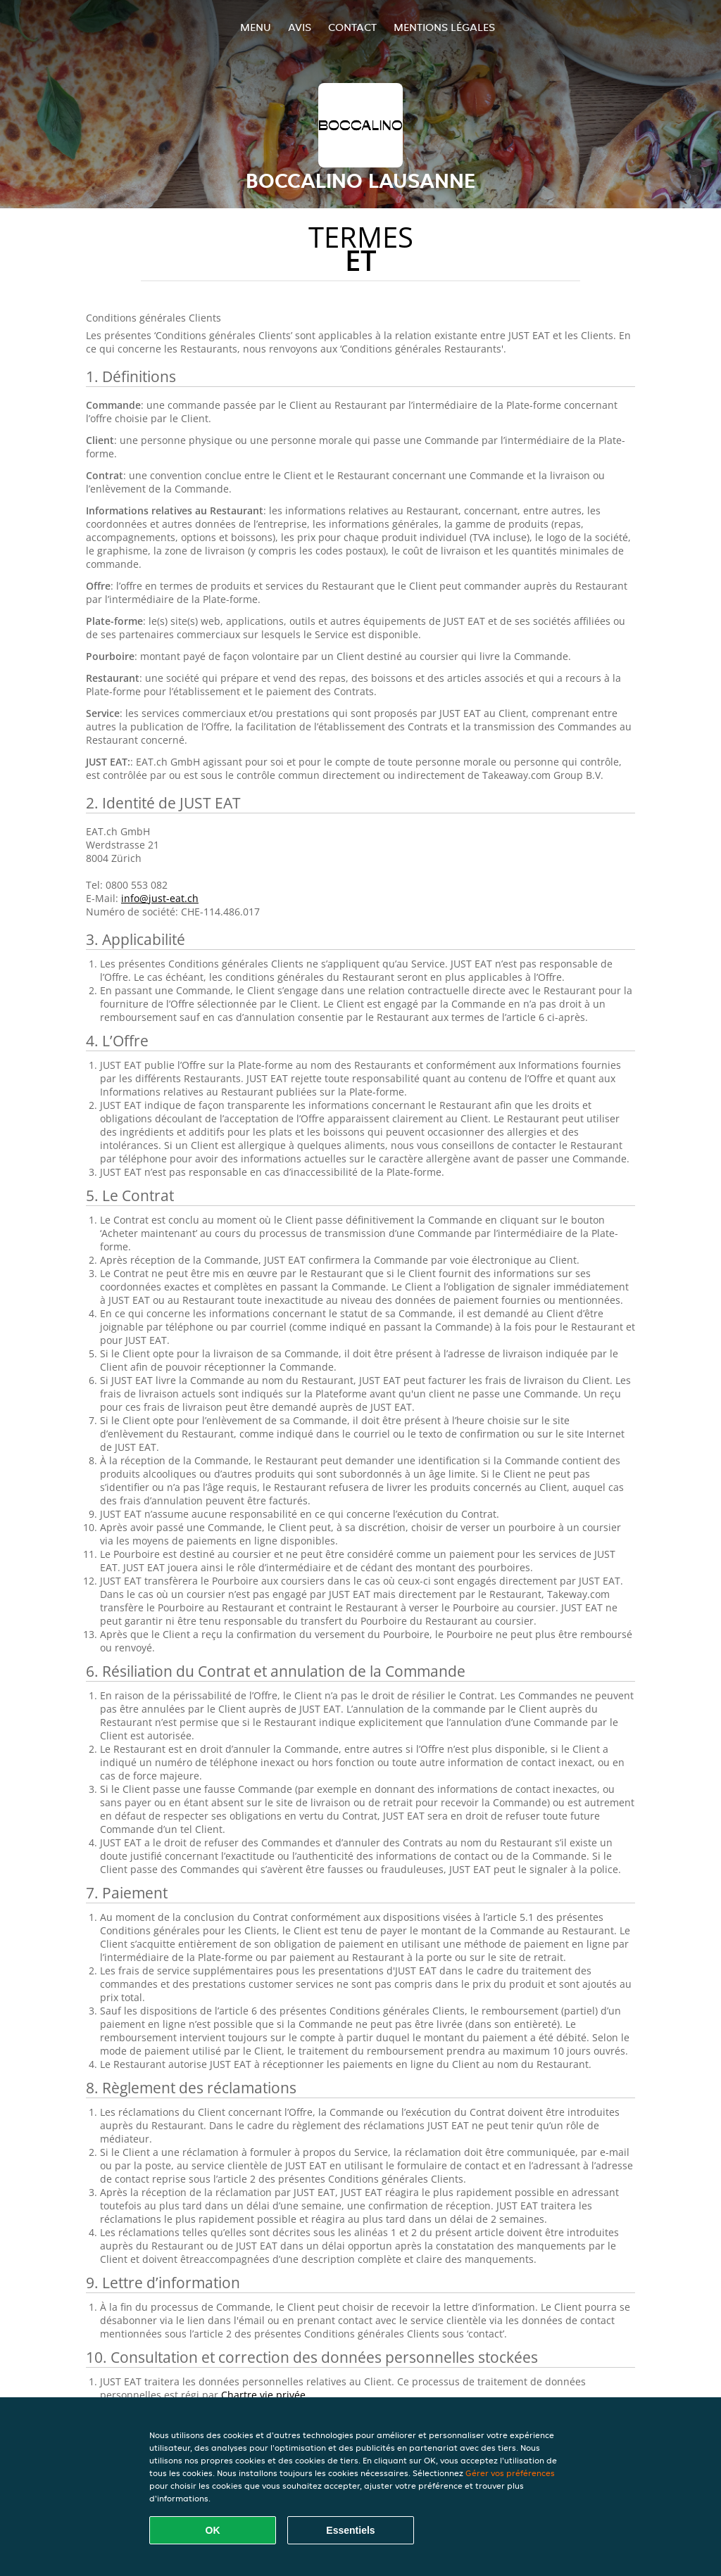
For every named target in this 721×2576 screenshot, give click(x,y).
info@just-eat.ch (160, 898)
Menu (255, 27)
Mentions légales (444, 27)
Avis (299, 27)
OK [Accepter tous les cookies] (213, 2530)
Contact (352, 27)
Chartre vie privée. (264, 2394)
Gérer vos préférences (510, 2473)
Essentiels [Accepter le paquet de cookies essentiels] (350, 2530)
